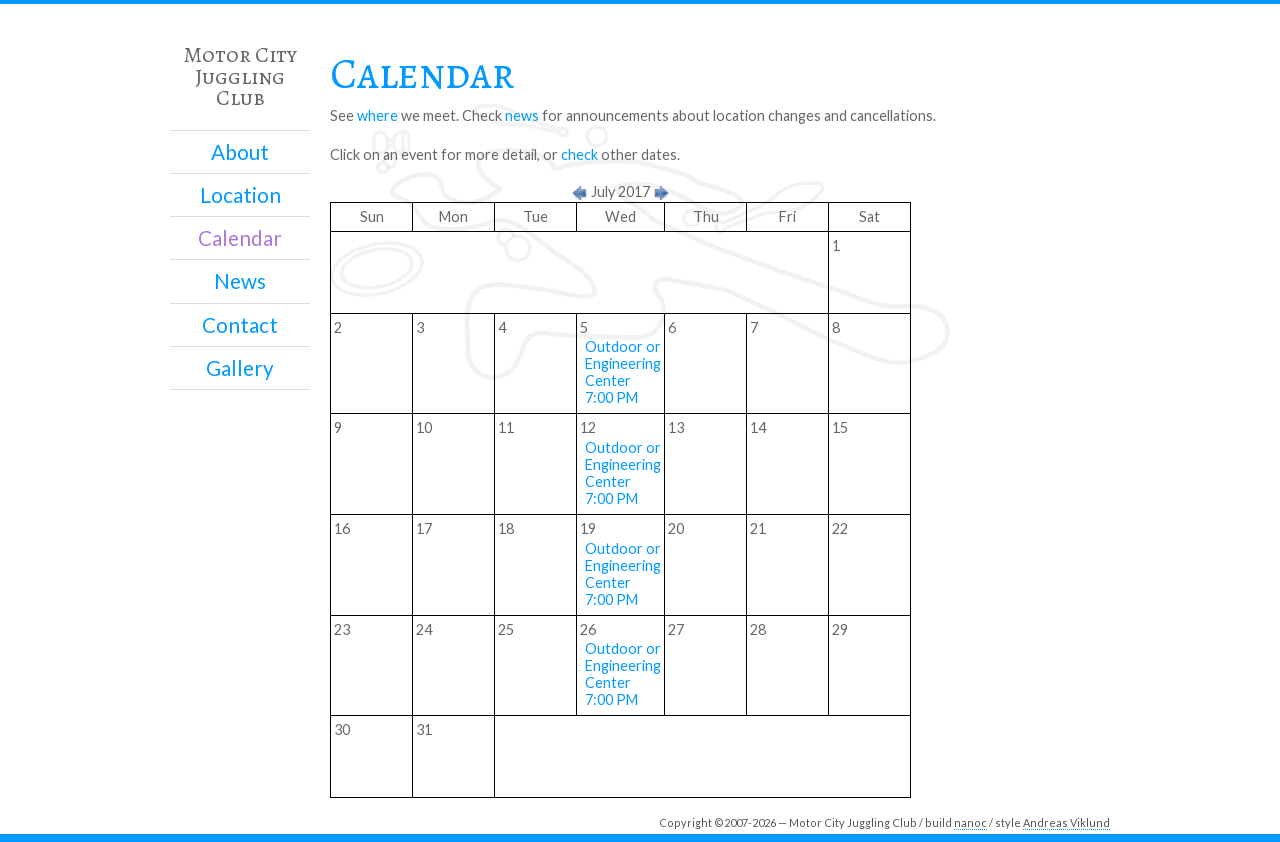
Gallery (240, 368)
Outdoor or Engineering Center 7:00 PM (623, 372)
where (377, 115)
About (240, 152)
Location (240, 195)
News (240, 281)
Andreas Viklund (1066, 822)
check (579, 154)
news (522, 115)
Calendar (240, 238)
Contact (240, 325)
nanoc (970, 822)
